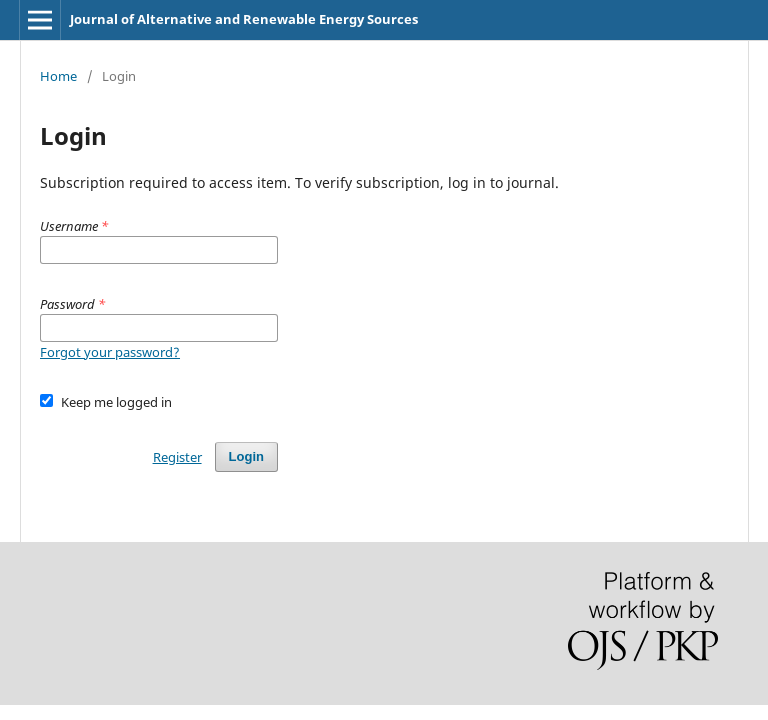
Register (177, 457)
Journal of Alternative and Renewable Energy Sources (244, 19)
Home (58, 76)
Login (246, 456)
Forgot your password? (110, 352)
